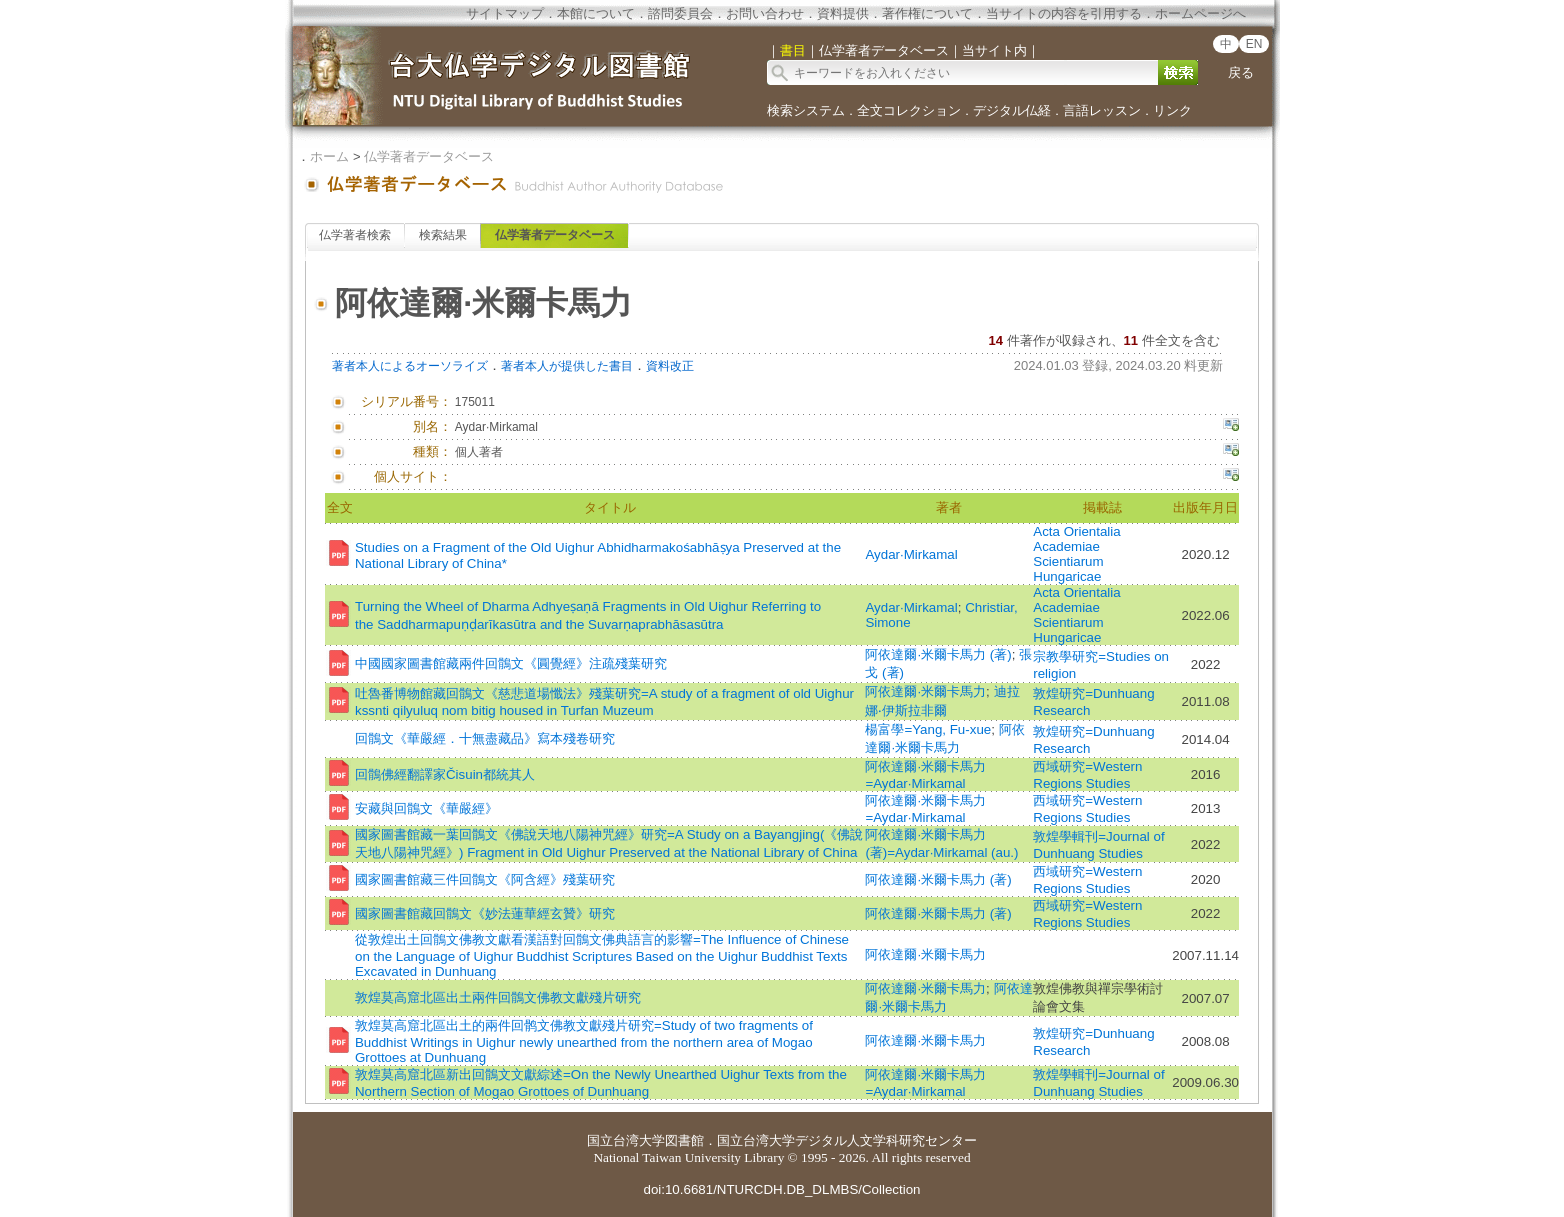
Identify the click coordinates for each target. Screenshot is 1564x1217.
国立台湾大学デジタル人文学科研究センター (847, 1140)
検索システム (806, 110)
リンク (1172, 110)
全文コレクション (909, 110)
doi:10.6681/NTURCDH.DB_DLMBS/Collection (781, 1189)
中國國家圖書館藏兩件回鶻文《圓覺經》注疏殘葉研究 (511, 663)
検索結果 (443, 235)
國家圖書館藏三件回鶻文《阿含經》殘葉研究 (485, 879)
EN (1254, 44)
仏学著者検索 (355, 235)
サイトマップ (505, 13)
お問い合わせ (765, 13)
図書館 (684, 1140)
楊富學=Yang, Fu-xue (928, 729)
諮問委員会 (680, 13)
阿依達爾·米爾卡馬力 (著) (938, 654)
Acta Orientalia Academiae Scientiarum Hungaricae (1076, 554)
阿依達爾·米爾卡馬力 (925, 691)
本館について (596, 13)
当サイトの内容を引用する (1064, 13)
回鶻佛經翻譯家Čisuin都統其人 (445, 774)
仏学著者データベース (429, 156)
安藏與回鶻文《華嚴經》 (426, 808)
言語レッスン (1102, 110)
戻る (1241, 72)
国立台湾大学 (626, 1140)
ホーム (329, 156)
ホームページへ (1200, 13)
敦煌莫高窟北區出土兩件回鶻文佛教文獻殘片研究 (498, 997)
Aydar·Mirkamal (911, 554)
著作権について (927, 13)
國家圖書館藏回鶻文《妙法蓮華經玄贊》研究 (485, 913)
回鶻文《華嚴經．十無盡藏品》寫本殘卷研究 (485, 738)
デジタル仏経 (1012, 110)
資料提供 (843, 13)
